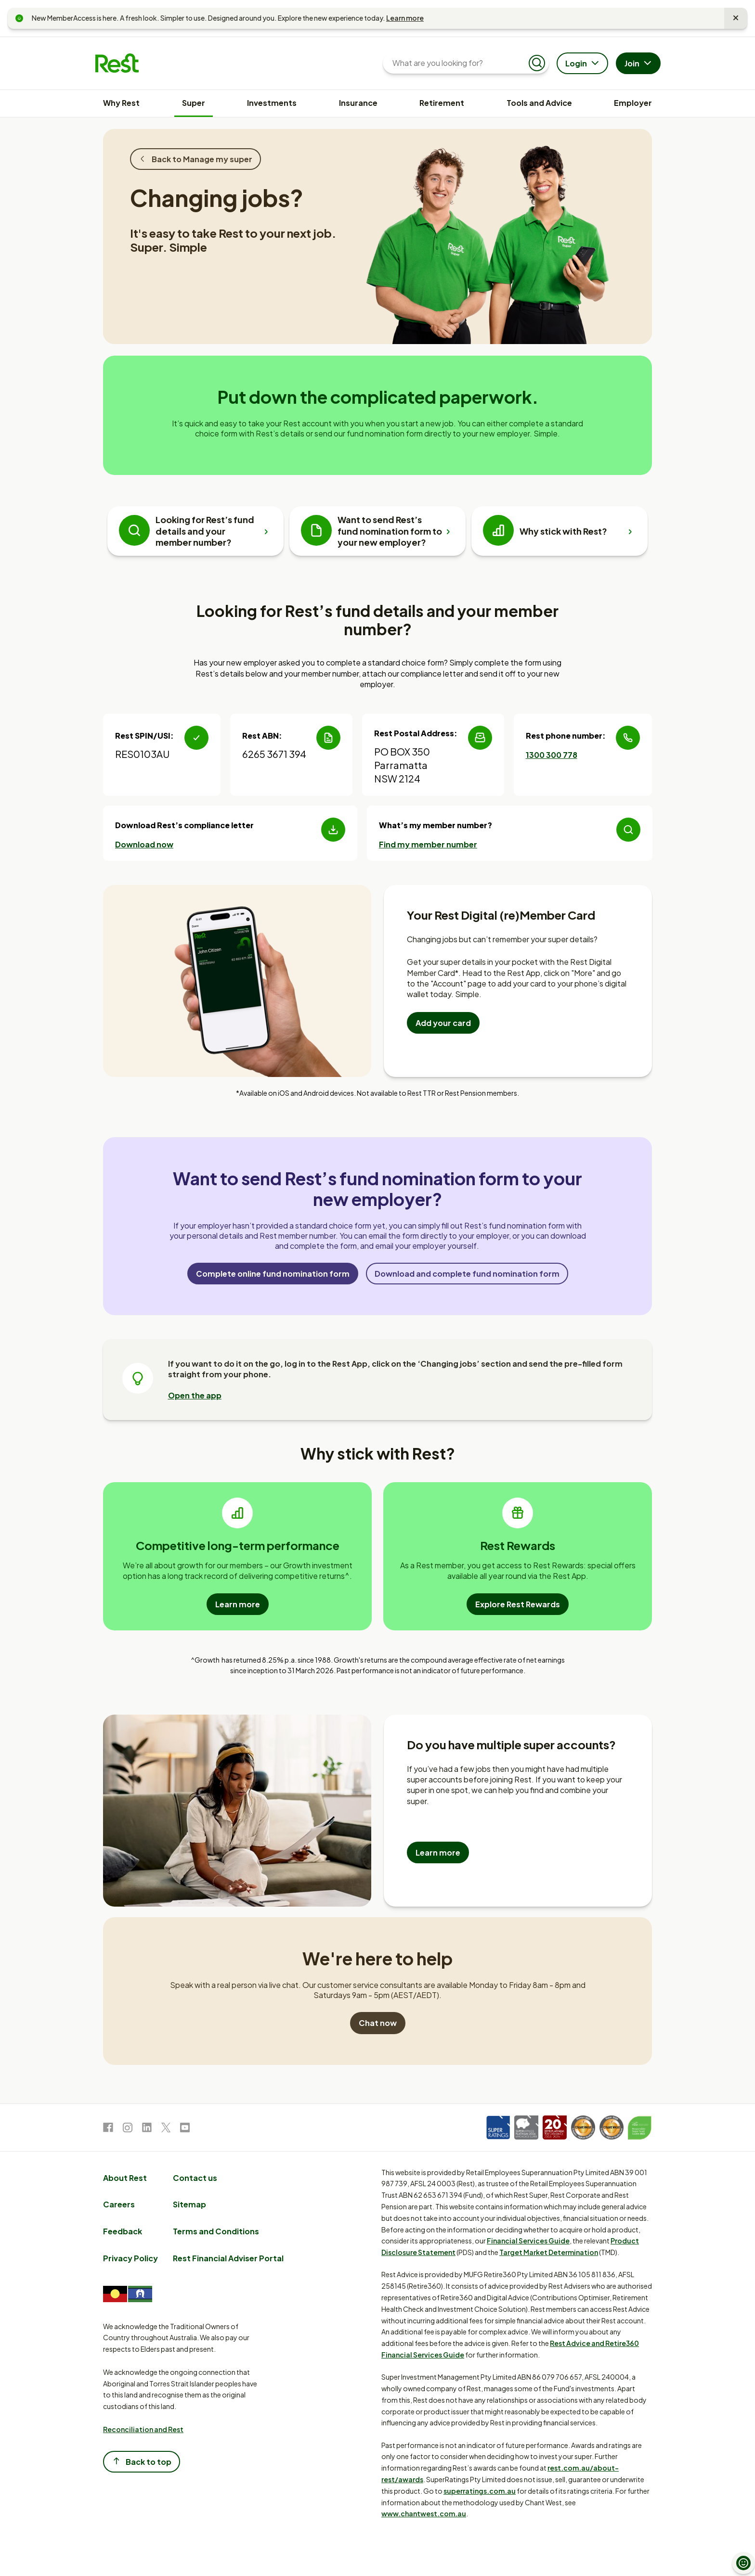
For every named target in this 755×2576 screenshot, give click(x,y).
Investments (272, 103)
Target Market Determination (548, 2252)
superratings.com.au (479, 2490)
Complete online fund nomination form (273, 1274)
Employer (633, 103)
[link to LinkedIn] (147, 2129)
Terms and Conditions (216, 2231)
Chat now (378, 2023)
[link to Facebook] (108, 2129)
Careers (119, 2204)
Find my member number (428, 844)
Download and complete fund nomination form (467, 1274)
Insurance (358, 103)
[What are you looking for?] (458, 63)
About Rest (125, 2178)
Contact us (195, 2178)
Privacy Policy (130, 2258)
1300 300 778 (551, 755)
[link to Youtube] (185, 2129)
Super (193, 103)
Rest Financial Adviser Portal (228, 2258)
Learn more (405, 17)
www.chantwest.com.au (423, 2513)
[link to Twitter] (165, 2129)
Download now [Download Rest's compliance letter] (144, 844)
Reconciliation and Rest (143, 2429)
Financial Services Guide (528, 2240)
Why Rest (121, 103)
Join (639, 64)
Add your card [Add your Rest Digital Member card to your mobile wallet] (443, 1023)
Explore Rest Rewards (517, 1604)
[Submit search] (537, 63)
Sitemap (189, 2204)
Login (583, 64)
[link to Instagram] (127, 2129)
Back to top (141, 2461)
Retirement (441, 103)
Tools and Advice (539, 103)
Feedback (122, 2231)
